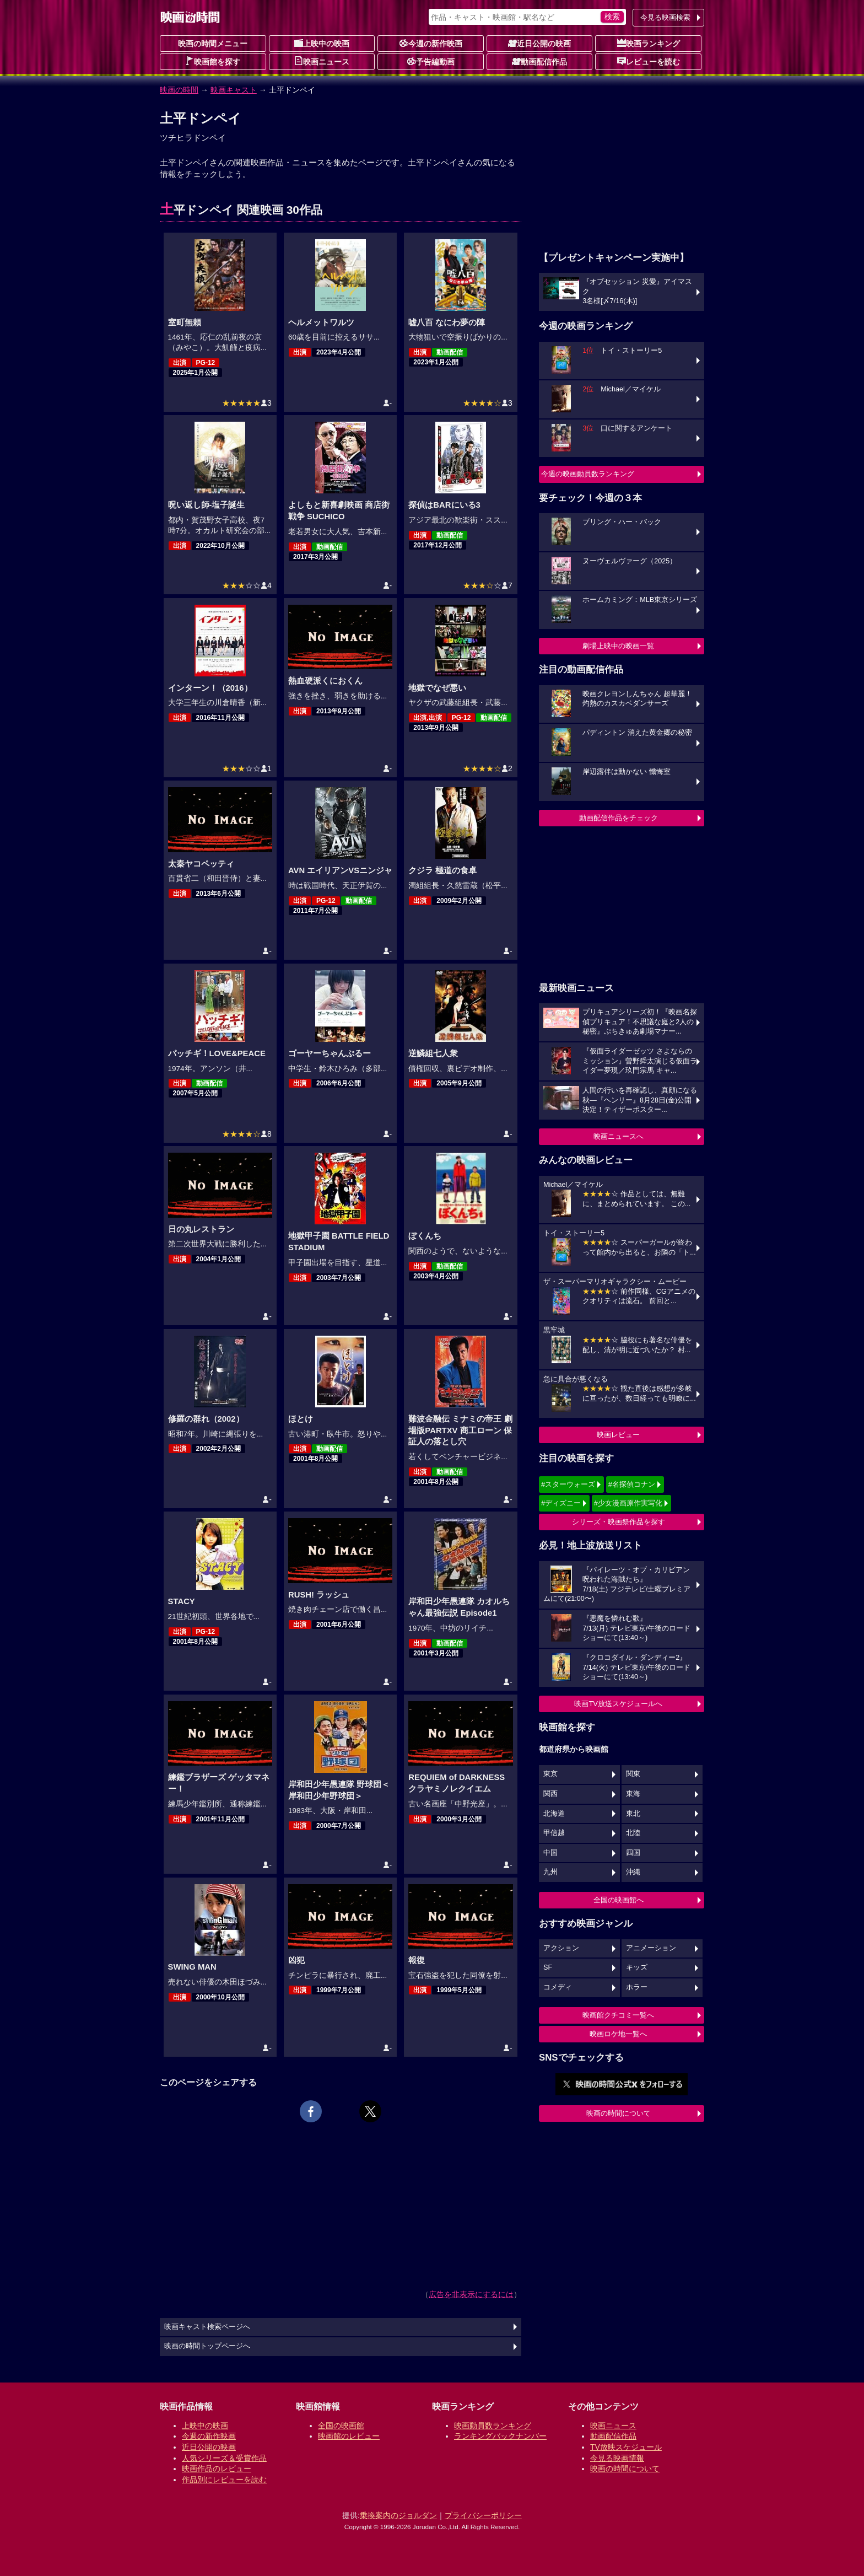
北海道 (554, 1813)
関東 (633, 1774)
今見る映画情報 (617, 2458)
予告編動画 (431, 61)
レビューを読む (648, 61)
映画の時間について (618, 2113)
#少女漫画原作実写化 (628, 1503)
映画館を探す (212, 61)
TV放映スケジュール (626, 2447)
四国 (633, 1853)
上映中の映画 (321, 43)
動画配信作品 (539, 61)
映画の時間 (179, 89)
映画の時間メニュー (212, 43)
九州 (550, 1872)
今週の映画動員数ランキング (587, 474)
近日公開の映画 (539, 43)
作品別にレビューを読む (224, 2479)
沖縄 (633, 1872)
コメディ (557, 1987)
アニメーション (651, 1948)
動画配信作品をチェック (618, 818)
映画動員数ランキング (492, 2425)
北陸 (633, 1833)
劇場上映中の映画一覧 (618, 646)
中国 (550, 1853)
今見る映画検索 (665, 17)
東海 (633, 1794)
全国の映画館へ (618, 1900)
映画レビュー (618, 1434)
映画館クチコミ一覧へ (618, 2015)
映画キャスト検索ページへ (207, 2327)
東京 (550, 1774)
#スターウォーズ (568, 1484)
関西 (550, 1794)
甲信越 (554, 1833)
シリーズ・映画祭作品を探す (618, 1522)
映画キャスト (233, 89)
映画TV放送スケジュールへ (618, 1704)
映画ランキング (648, 43)
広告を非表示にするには (471, 2294)
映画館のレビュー (349, 2436)
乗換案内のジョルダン (398, 2515)
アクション (561, 1948)
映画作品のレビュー (216, 2468)
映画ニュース (321, 61)
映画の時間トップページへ (207, 2346)
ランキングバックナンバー (500, 2436)
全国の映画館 (341, 2425)
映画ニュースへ (618, 1136)
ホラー (636, 1987)
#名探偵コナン (631, 1484)
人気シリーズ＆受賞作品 (224, 2458)
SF (547, 1967)
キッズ (636, 1967)
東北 (633, 1813)
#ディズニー (561, 1503)
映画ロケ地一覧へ (618, 2034)
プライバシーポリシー (483, 2515)
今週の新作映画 (430, 43)
